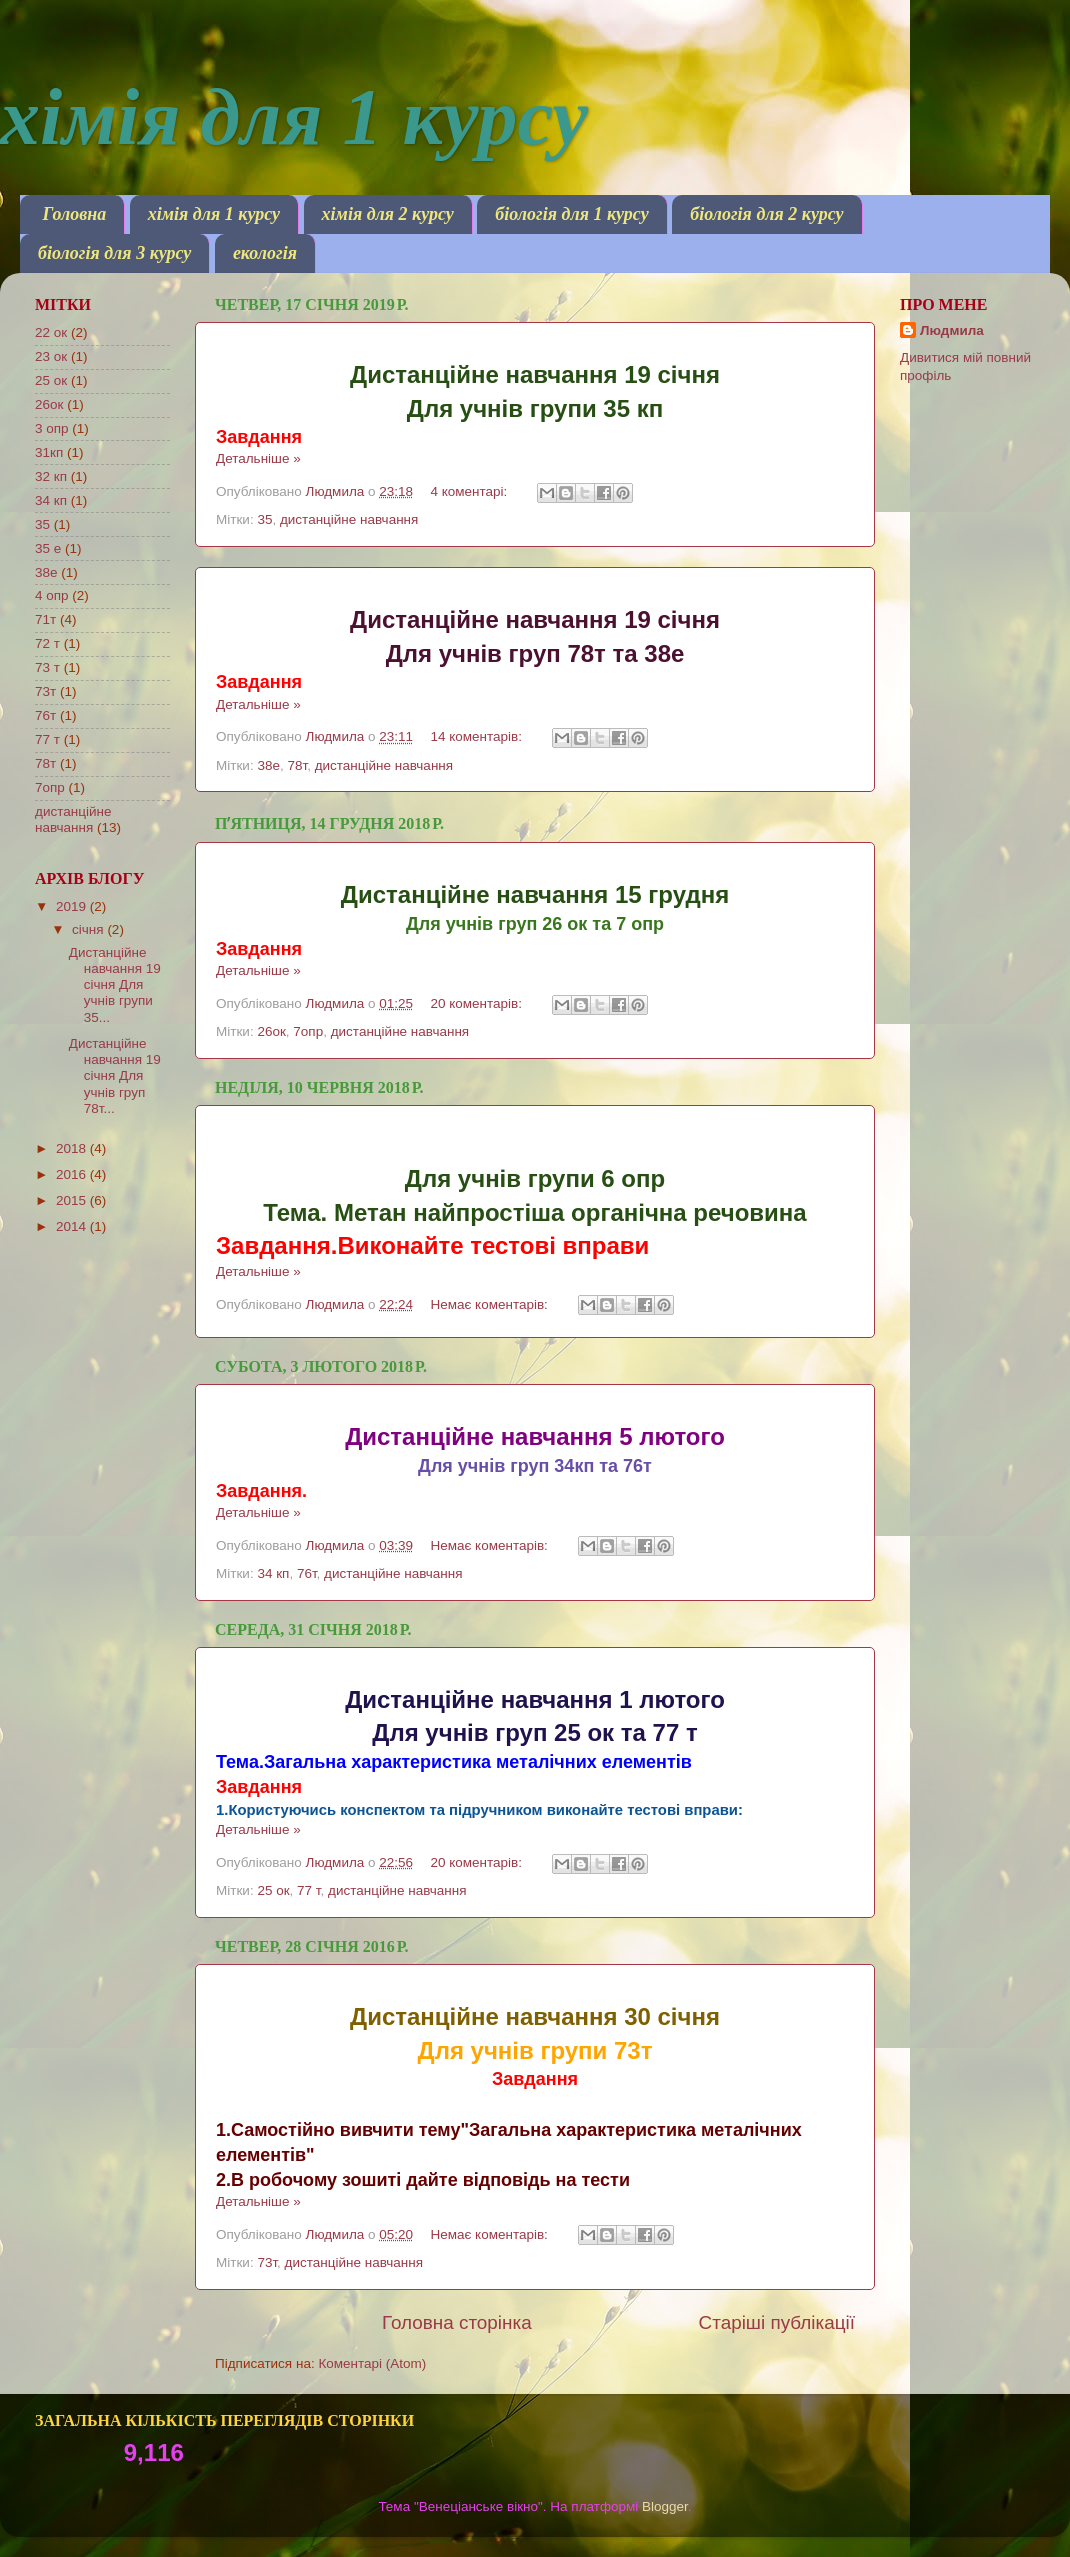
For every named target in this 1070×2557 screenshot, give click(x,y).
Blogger (665, 2506)
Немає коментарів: (490, 1304)
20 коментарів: (477, 1003)
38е (268, 765)
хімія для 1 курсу (214, 214)
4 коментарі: (470, 491)
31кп (49, 452)
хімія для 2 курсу (388, 214)
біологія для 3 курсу (114, 253)
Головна (75, 214)
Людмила (952, 330)
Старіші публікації (777, 2322)
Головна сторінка (457, 2322)
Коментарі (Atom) (372, 2363)
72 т (47, 643)
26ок (271, 1031)
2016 (73, 1174)
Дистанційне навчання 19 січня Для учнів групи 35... (115, 985)
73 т (47, 667)
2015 (73, 1200)
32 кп (51, 476)
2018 (73, 1148)
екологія (265, 253)
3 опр (52, 428)
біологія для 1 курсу (571, 214)
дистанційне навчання (349, 519)
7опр (308, 1031)
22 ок (51, 332)
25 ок (273, 1890)
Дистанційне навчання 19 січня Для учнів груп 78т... (115, 1076)
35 (264, 519)
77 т (308, 1890)
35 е (48, 548)
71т (45, 619)
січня (89, 929)
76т (307, 1573)
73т (267, 2262)
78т (297, 765)
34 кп (273, 1573)
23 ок (51, 356)
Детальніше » (258, 458)
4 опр (52, 595)
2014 (73, 1226)
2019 (73, 906)
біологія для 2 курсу (766, 214)
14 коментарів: (477, 736)
